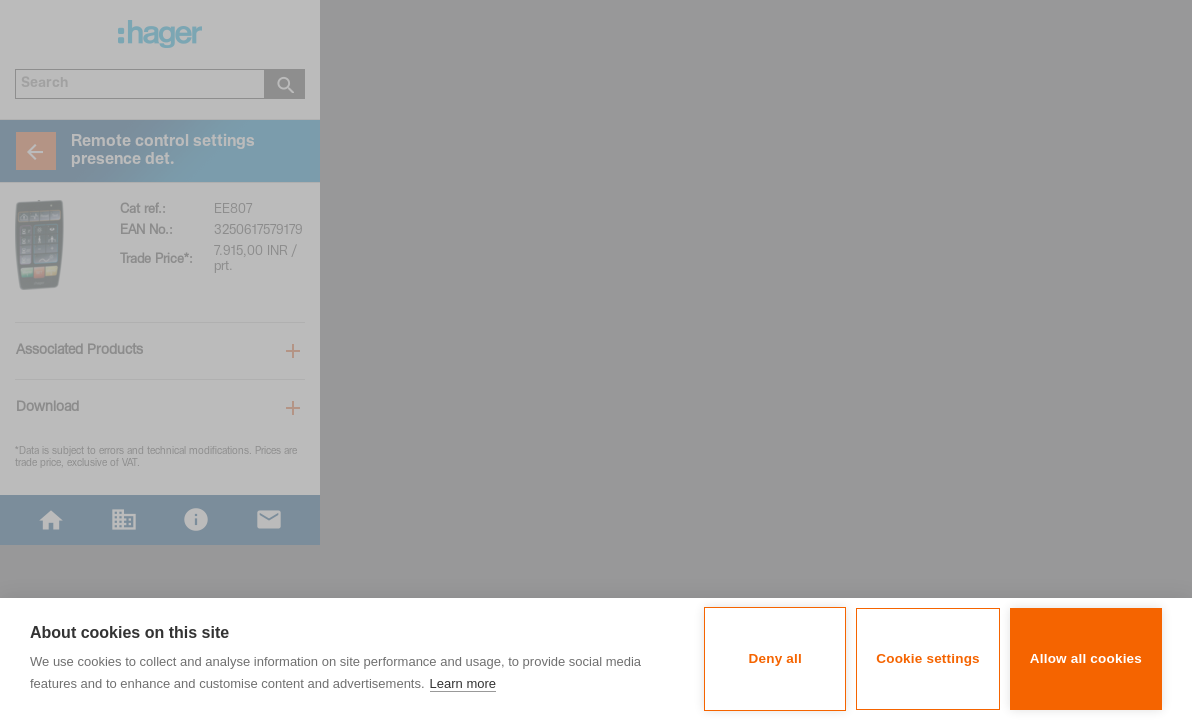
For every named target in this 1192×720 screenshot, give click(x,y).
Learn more (463, 683)
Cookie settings (928, 658)
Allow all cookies (1086, 658)
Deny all (775, 658)
